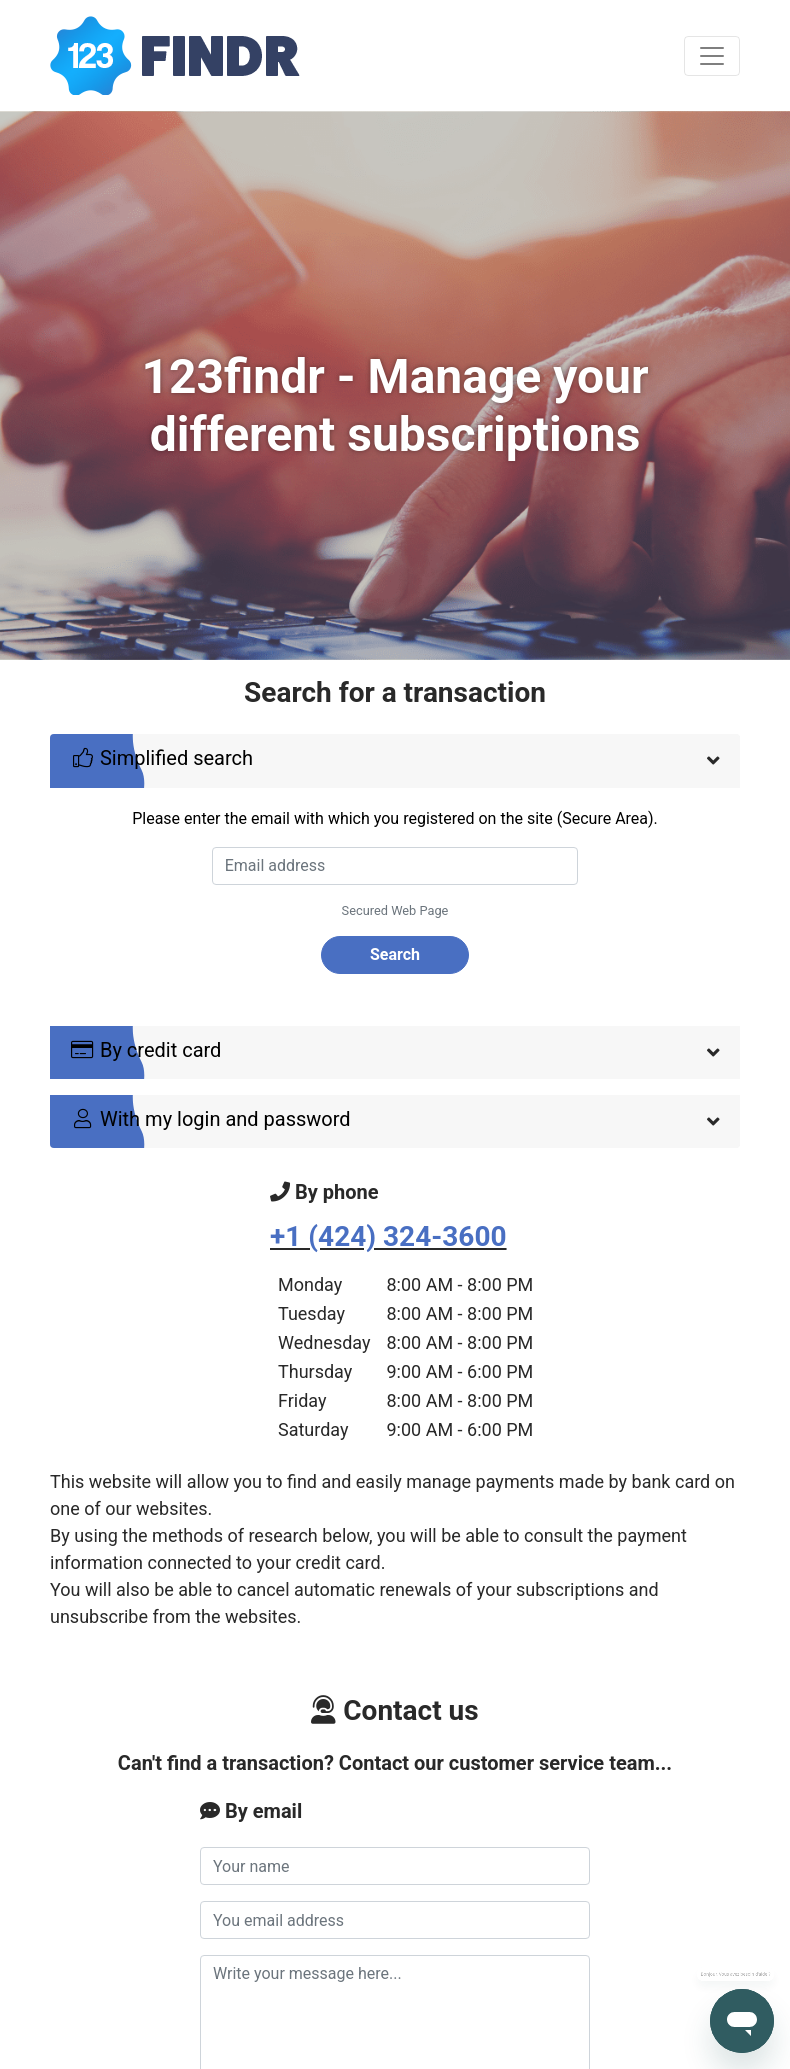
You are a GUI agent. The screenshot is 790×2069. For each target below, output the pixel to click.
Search (395, 954)
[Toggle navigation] (712, 56)
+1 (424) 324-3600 (388, 1236)
